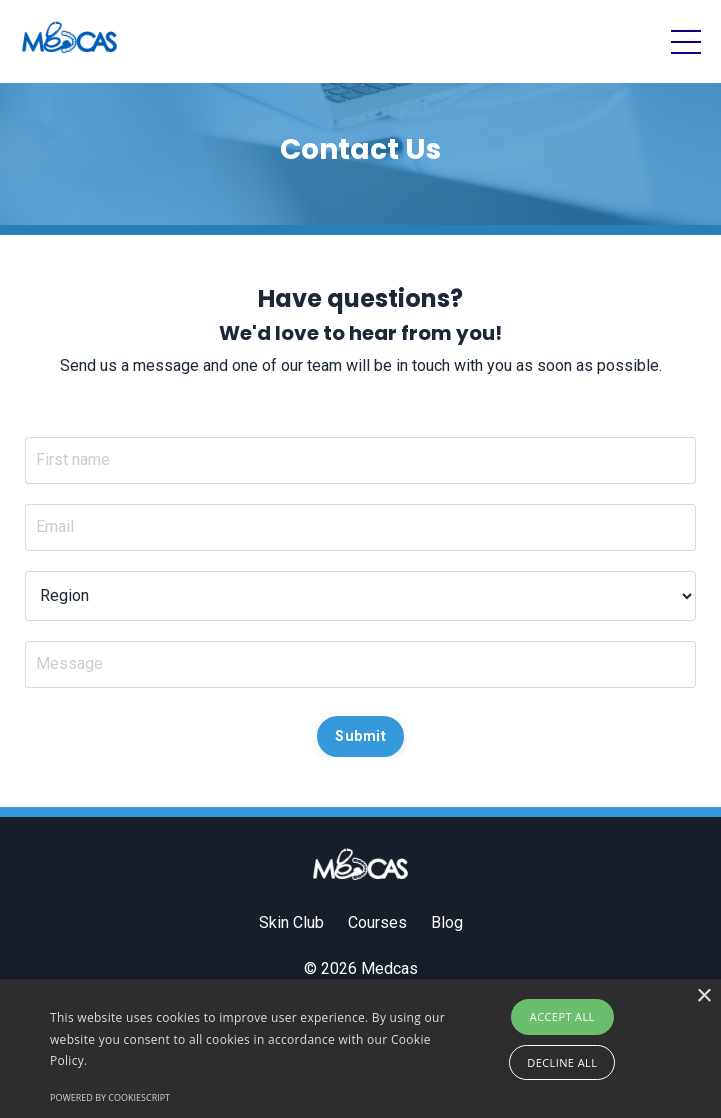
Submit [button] (360, 736)
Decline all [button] (562, 1062)
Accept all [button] (562, 1016)
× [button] (703, 996)
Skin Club (291, 922)
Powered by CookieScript (110, 1097)
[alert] (360, 1048)
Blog (447, 922)
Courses (377, 922)
